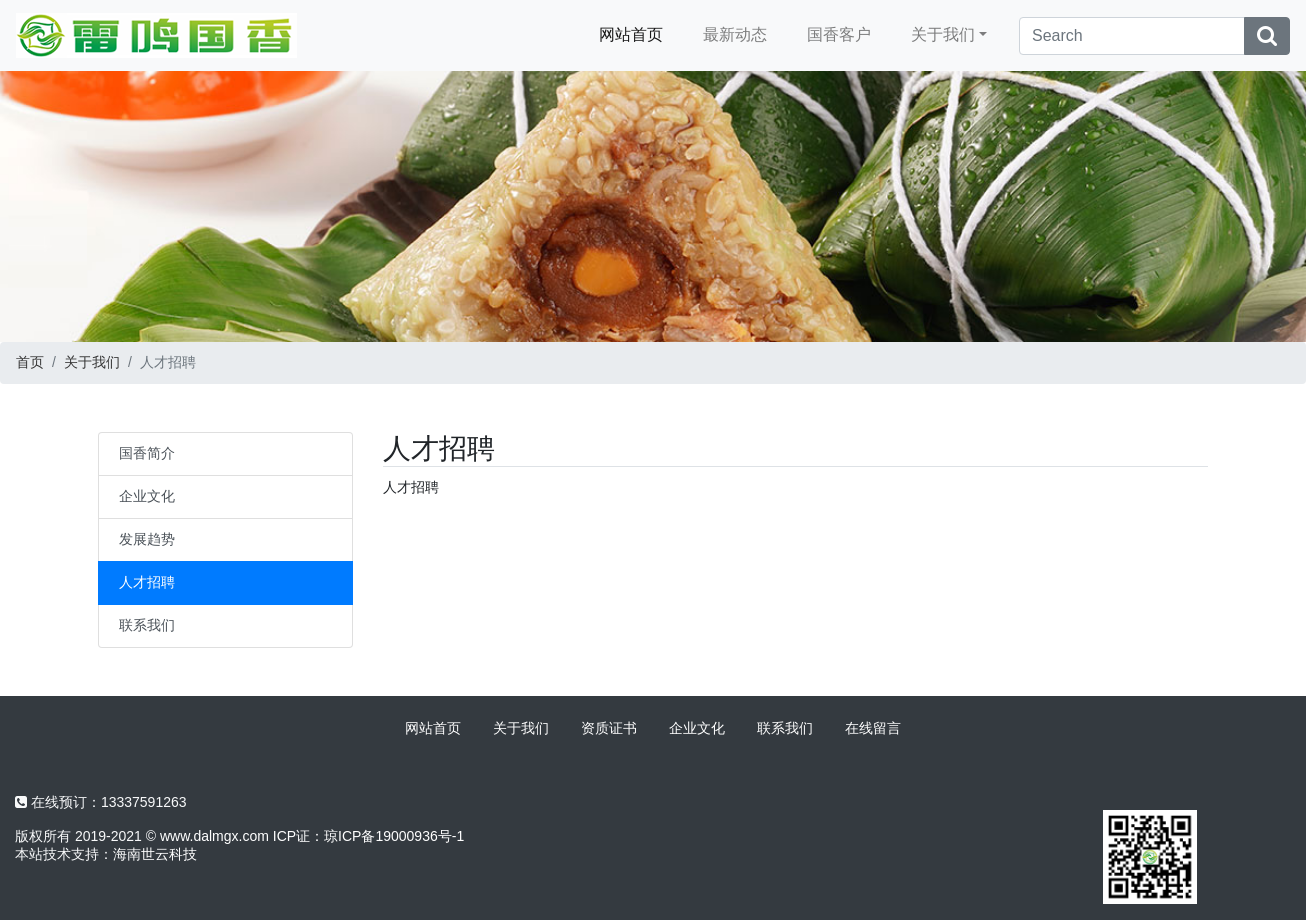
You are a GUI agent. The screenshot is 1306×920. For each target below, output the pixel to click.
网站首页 (631, 34)
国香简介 (147, 453)
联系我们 (147, 625)
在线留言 (873, 728)
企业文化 (147, 496)
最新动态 (735, 34)
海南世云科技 (155, 854)
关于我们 (943, 34)
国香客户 (839, 34)
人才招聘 (147, 582)
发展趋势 (147, 539)
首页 (30, 362)
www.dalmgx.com (214, 836)
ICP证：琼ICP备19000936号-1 (368, 836)
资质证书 (609, 728)
